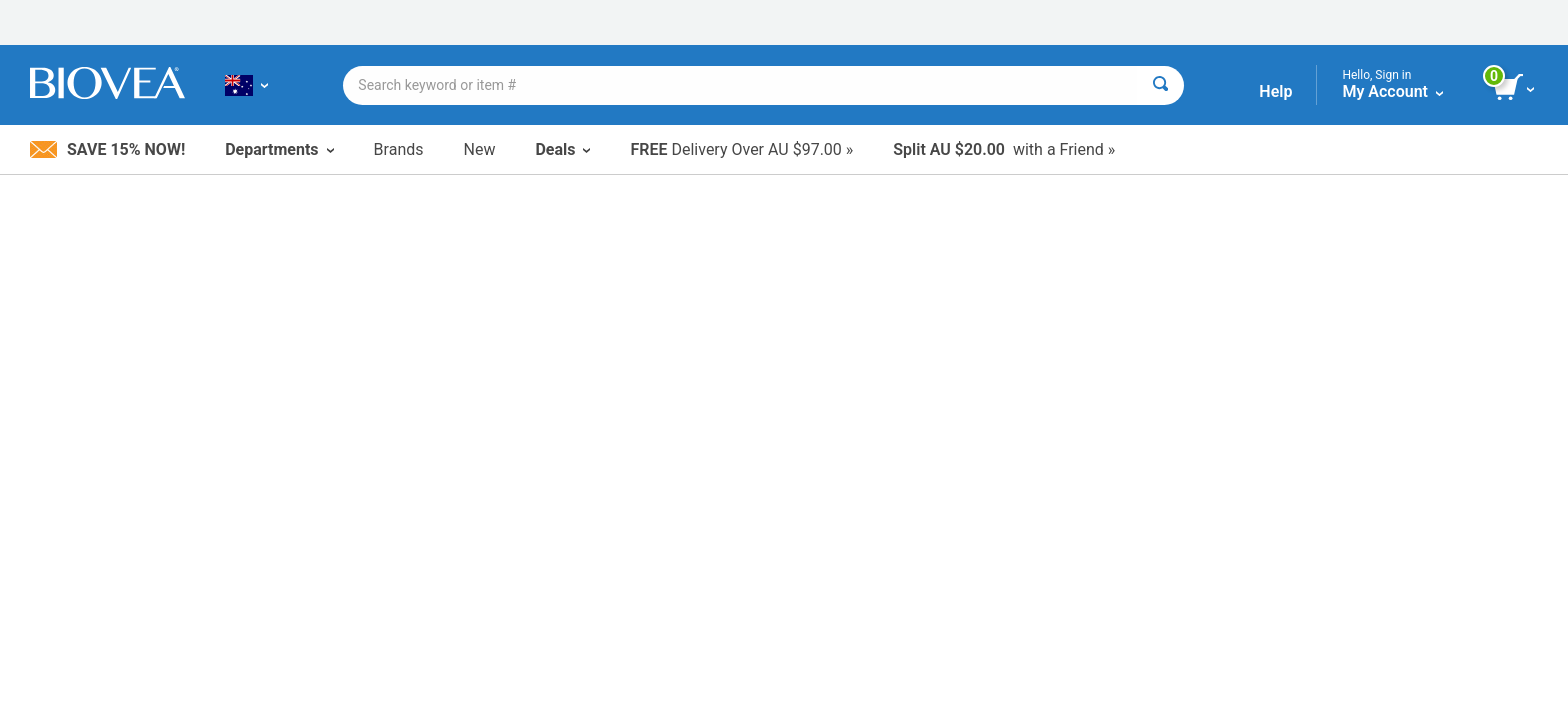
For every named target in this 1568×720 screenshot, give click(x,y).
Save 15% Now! (107, 149)
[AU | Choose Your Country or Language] (246, 85)
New (480, 149)
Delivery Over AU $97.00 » (741, 149)
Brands (399, 149)
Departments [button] (279, 149)
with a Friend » (1004, 149)
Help (1275, 91)
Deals (562, 149)
